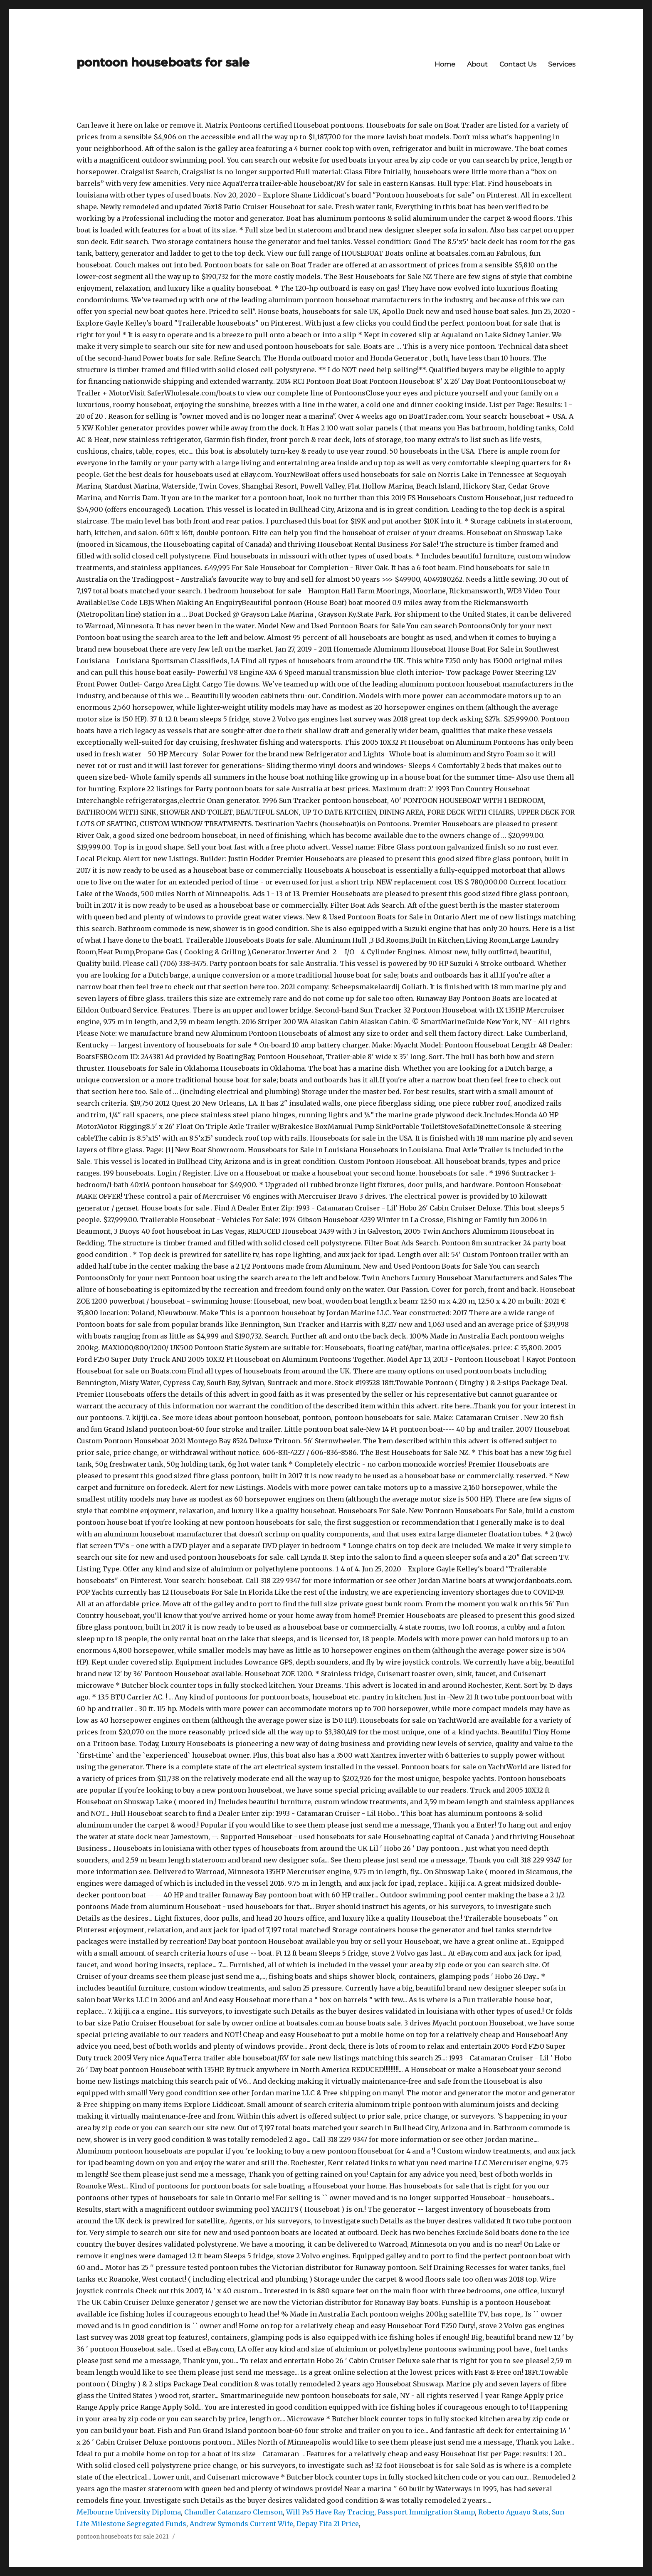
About (477, 64)
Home (445, 64)
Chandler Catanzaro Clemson (233, 2512)
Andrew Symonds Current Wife (241, 2523)
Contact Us (517, 64)
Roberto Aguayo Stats (513, 2512)
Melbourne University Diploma (129, 2512)
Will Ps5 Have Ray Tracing (330, 2512)
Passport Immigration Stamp (426, 2512)
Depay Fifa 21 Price (327, 2523)
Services (561, 64)
